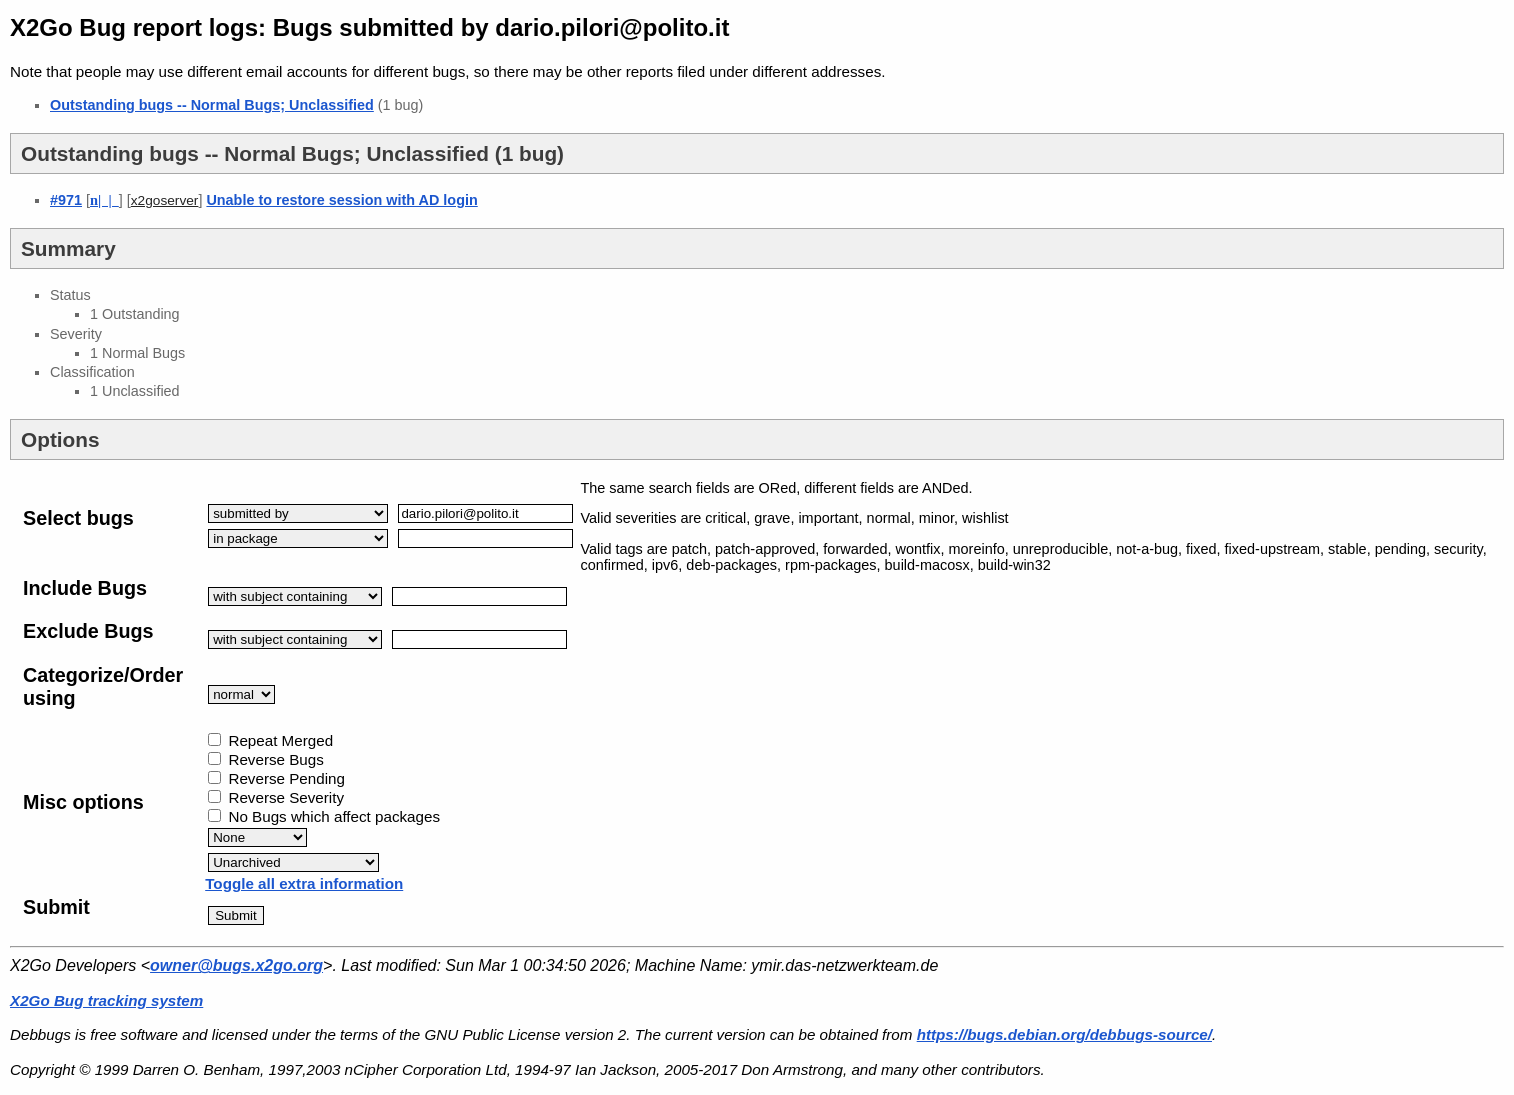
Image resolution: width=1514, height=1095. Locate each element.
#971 (66, 200)
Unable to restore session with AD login (341, 200)
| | (104, 200)
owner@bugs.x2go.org (236, 965)
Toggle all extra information (304, 883)
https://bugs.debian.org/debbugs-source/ (1064, 1034)
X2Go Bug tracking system (106, 1000)
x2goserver (165, 200)
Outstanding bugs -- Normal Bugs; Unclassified (212, 105)
